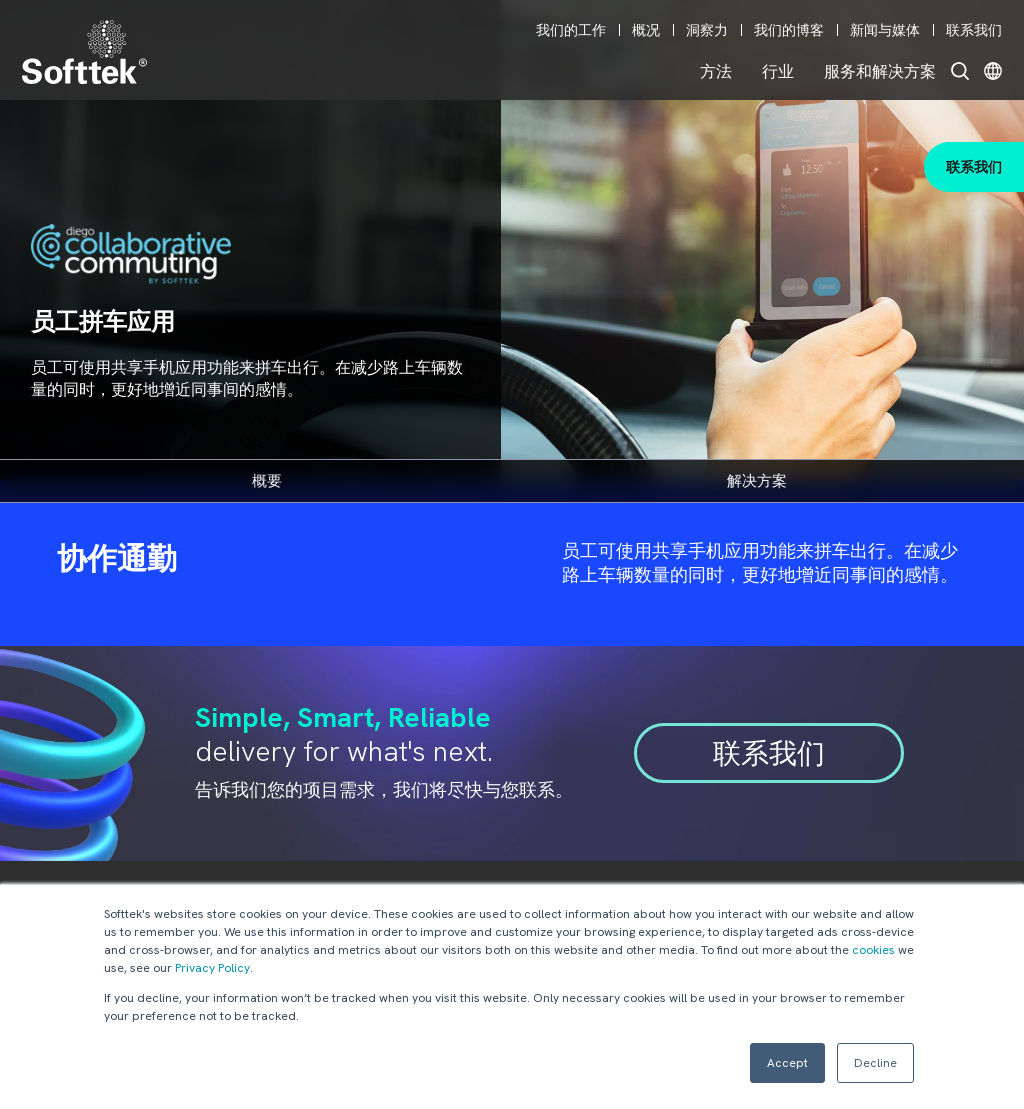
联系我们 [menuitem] (974, 30)
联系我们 (974, 167)
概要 (267, 481)
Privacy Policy (212, 968)
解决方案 (757, 481)
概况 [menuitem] (646, 30)
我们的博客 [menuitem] (789, 30)
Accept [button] (787, 1063)
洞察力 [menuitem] (707, 30)
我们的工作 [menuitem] (571, 30)
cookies (873, 950)
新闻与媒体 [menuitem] (885, 30)
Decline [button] (875, 1063)
